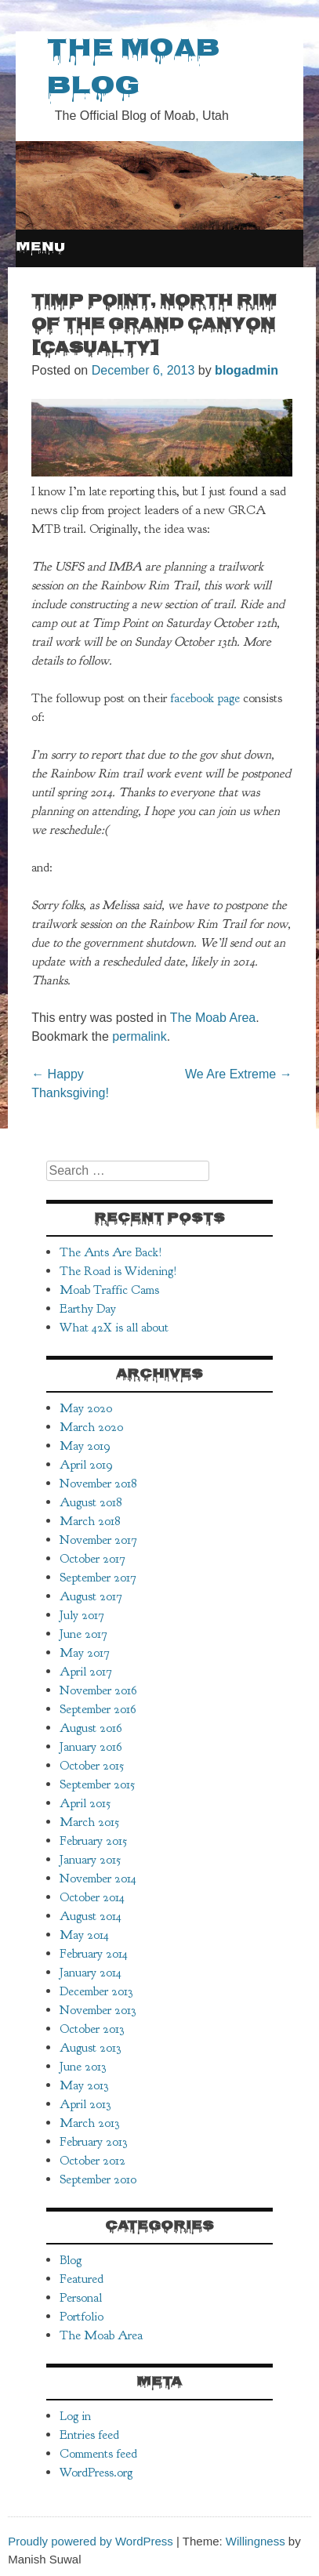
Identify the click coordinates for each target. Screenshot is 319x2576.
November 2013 (98, 2010)
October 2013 (92, 2029)
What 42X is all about (114, 1327)
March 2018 (90, 1521)
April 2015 (85, 1803)
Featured (81, 2279)
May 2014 (84, 1935)
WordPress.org (96, 2472)
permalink (139, 1036)
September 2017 (98, 1577)
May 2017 (85, 1653)
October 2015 (92, 1765)
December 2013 (96, 1991)
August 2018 (90, 1502)
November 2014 (98, 1878)
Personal (81, 2298)
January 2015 (90, 1860)
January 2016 (91, 1747)
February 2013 (93, 2142)
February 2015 (93, 1841)
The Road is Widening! (118, 1271)
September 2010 (98, 2179)
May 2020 (86, 1408)
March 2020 (91, 1427)
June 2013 (83, 2066)
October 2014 (92, 1897)
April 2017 (86, 1671)
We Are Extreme (238, 1074)
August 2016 (91, 1728)
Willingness (255, 2541)
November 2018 (98, 1483)
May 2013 (84, 2085)
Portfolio (81, 2316)
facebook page (205, 698)
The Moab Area (213, 1017)
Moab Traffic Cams (109, 1290)
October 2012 (92, 2160)
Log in (75, 2416)
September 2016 (98, 1709)
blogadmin (246, 370)
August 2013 (90, 2048)
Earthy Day (88, 1309)
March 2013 (89, 2123)
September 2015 (97, 1784)
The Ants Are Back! (111, 1252)
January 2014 (90, 1972)
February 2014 (94, 1954)
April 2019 (86, 1465)
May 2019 (85, 1446)
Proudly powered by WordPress (90, 2541)
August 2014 (90, 1916)
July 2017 (82, 1615)
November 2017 (98, 1540)
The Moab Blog (133, 69)
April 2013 (85, 2104)
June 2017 (83, 1634)
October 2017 (92, 1559)
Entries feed (89, 2435)
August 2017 (91, 1596)
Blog (71, 2260)
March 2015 (89, 1822)
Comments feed (98, 2454)
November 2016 (98, 1690)
